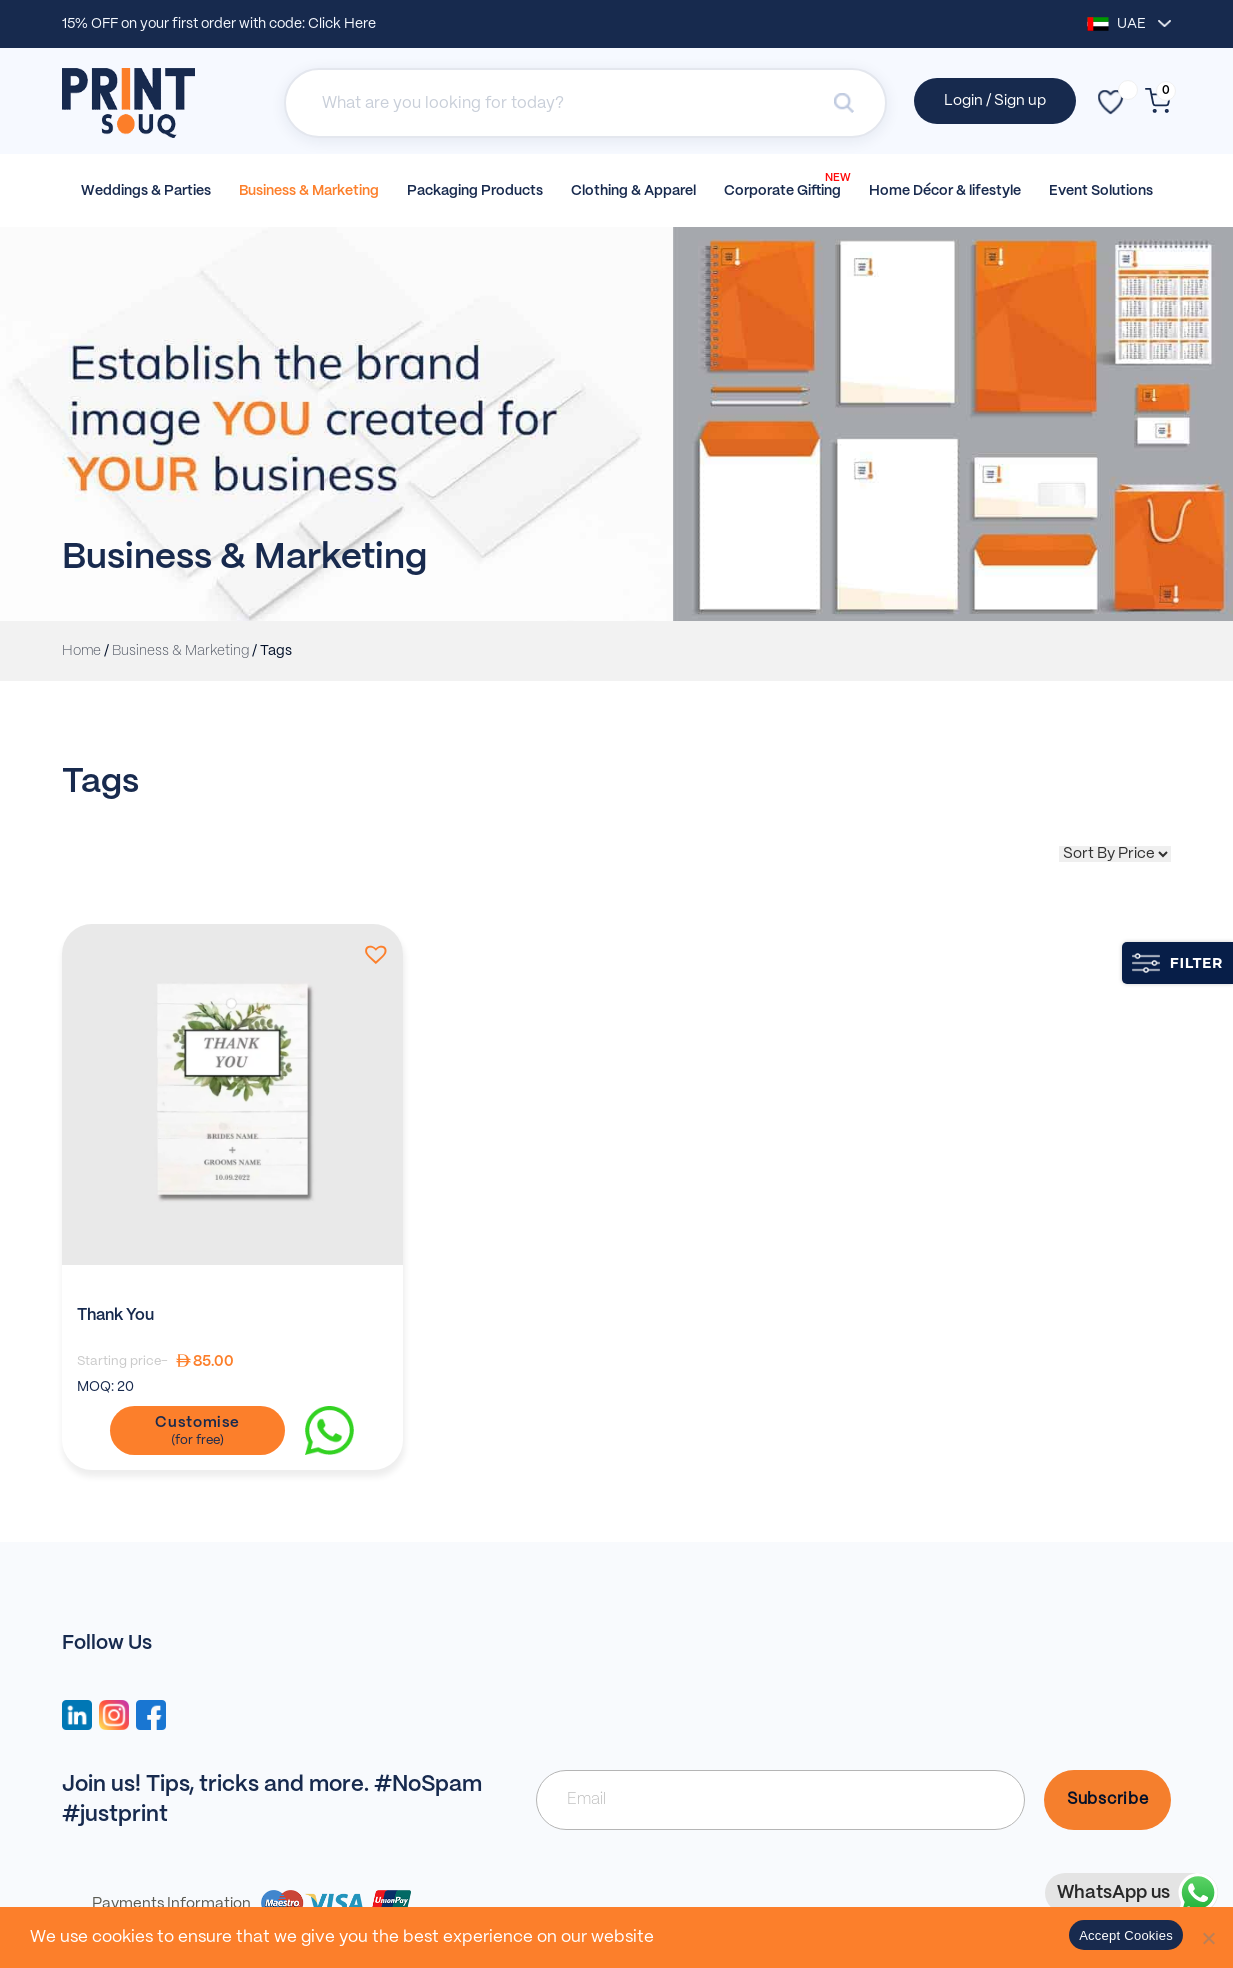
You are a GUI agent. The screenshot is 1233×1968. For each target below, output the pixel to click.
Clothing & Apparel (633, 191)
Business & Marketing (309, 191)
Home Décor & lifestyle (945, 191)
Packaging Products (475, 191)
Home (81, 651)
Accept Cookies (1126, 1935)
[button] (372, 954)
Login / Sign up (995, 101)
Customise (197, 1423)
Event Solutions (1101, 191)
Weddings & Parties (146, 191)
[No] (1208, 1938)
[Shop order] (1115, 854)
